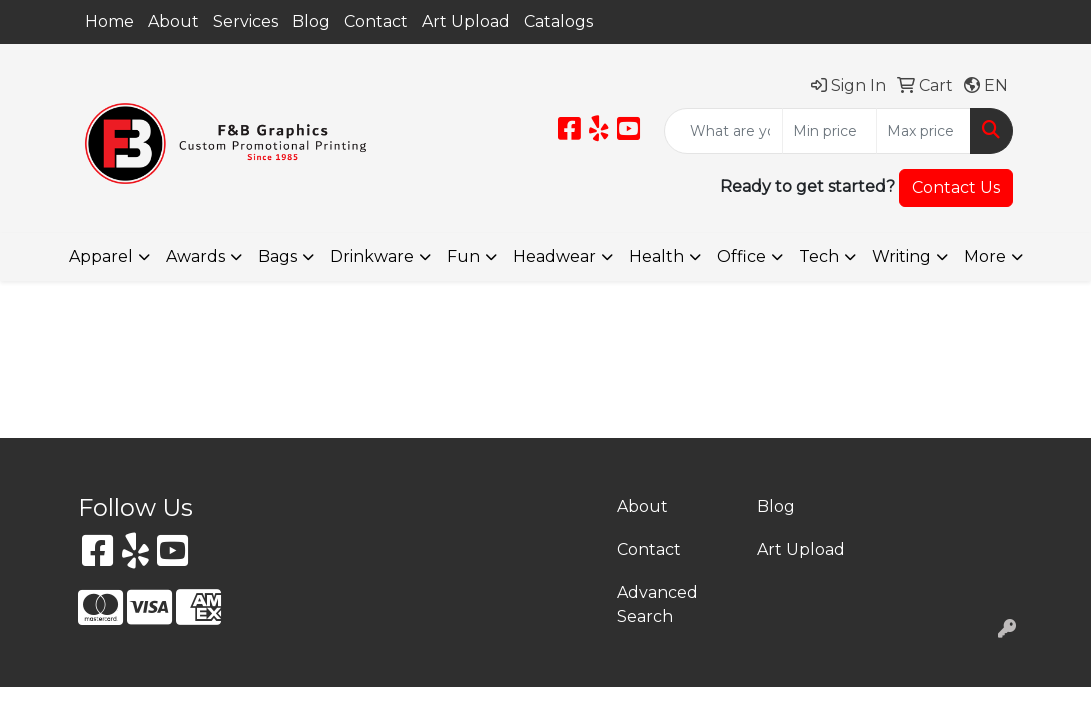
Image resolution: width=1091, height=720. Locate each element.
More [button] (985, 256)
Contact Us (956, 187)
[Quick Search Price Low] (829, 131)
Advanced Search (657, 604)
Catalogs (558, 21)
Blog (311, 21)
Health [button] (656, 256)
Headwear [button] (554, 256)
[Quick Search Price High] (923, 131)
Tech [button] (819, 256)
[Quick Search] (723, 131)
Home (109, 21)
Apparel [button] (101, 256)
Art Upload (466, 21)
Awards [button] (195, 256)
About (173, 21)
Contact (376, 21)
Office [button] (741, 256)
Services (245, 21)
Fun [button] (463, 256)
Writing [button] (901, 256)
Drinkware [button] (372, 256)
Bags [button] (277, 256)
